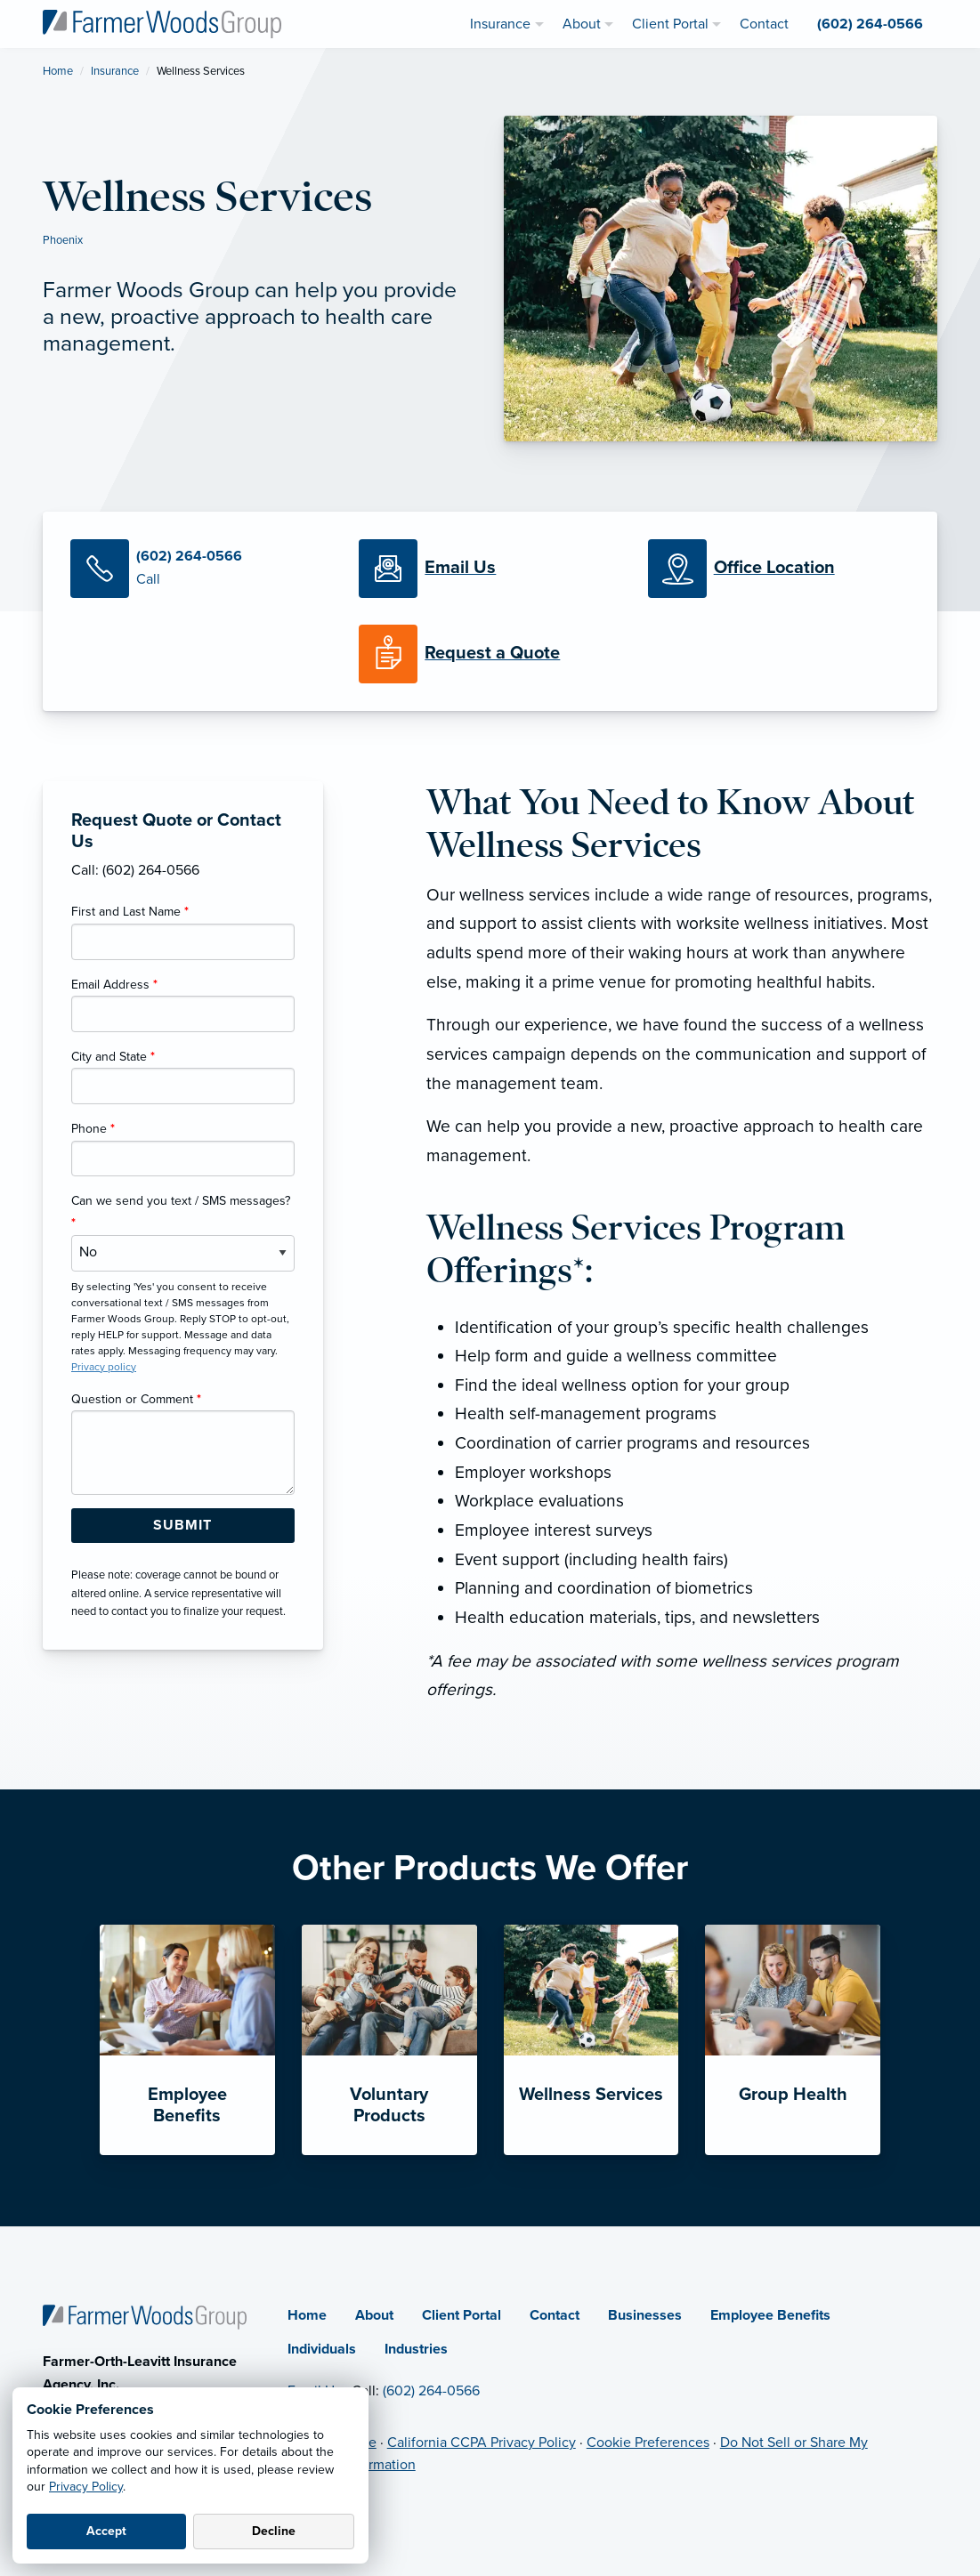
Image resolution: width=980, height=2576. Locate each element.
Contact (554, 2315)
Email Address (114, 984)
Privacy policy (103, 1367)
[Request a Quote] (489, 654)
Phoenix (63, 240)
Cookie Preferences (648, 2442)
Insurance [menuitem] (500, 24)
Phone (93, 1128)
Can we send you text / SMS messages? (180, 1212)
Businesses (645, 2315)
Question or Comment (136, 1399)
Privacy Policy (86, 2486)
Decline (274, 2531)
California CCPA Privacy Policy (481, 2442)
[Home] (145, 2316)
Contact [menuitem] (764, 24)
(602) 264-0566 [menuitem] (870, 24)
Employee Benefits (770, 2315)
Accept (106, 2531)
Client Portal (461, 2315)
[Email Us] (460, 568)
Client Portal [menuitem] (670, 24)
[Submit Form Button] (183, 1526)
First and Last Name (130, 911)
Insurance (115, 71)
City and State (113, 1056)
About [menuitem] (582, 24)
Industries (416, 2349)
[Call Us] (201, 568)
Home (58, 71)
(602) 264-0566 (431, 2391)
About (374, 2315)
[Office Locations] (779, 568)
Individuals (322, 2349)
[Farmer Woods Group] (162, 23)
